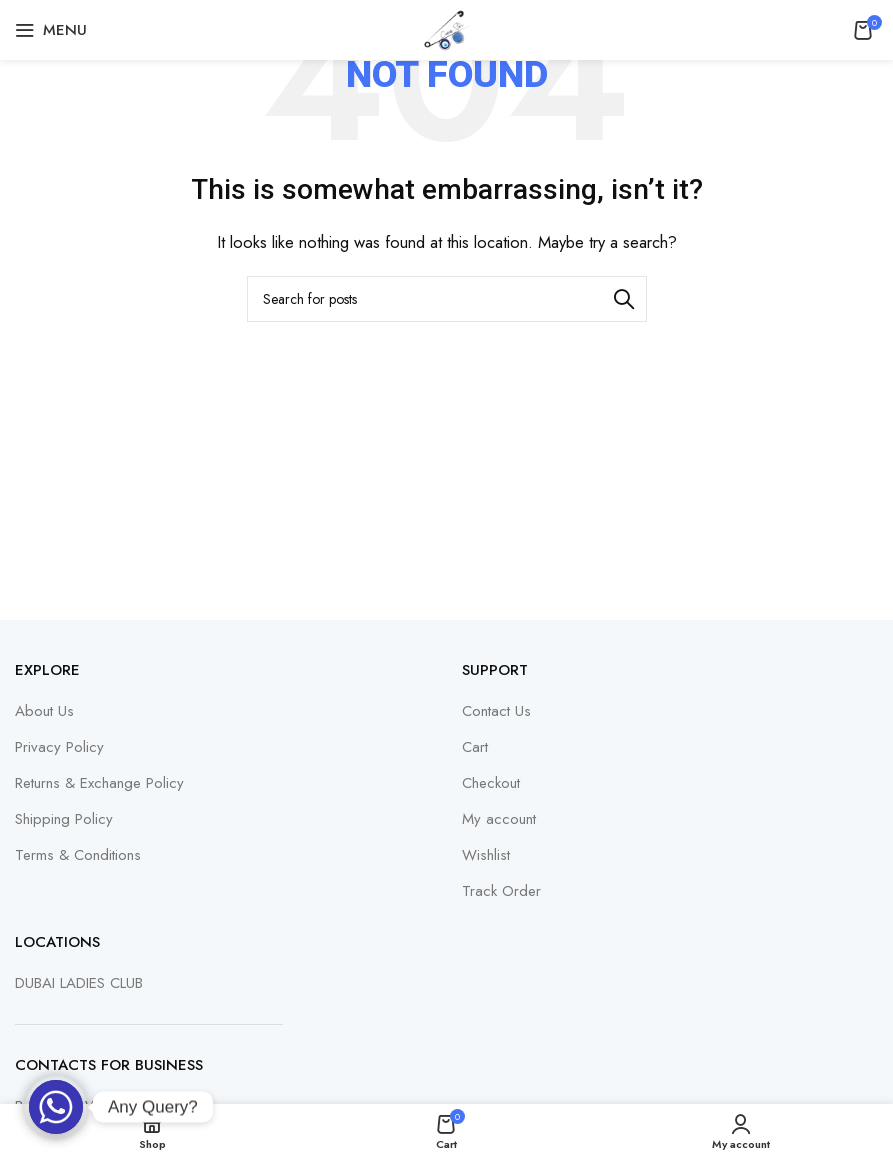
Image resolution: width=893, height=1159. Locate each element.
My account (499, 819)
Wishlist (486, 855)
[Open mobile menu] (51, 30)
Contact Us (496, 711)
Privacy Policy (59, 747)
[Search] (447, 299)
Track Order (501, 891)
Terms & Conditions (78, 855)
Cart (475, 747)
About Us (44, 711)
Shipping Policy (64, 819)
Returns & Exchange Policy (99, 783)
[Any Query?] (56, 1107)
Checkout (491, 783)
